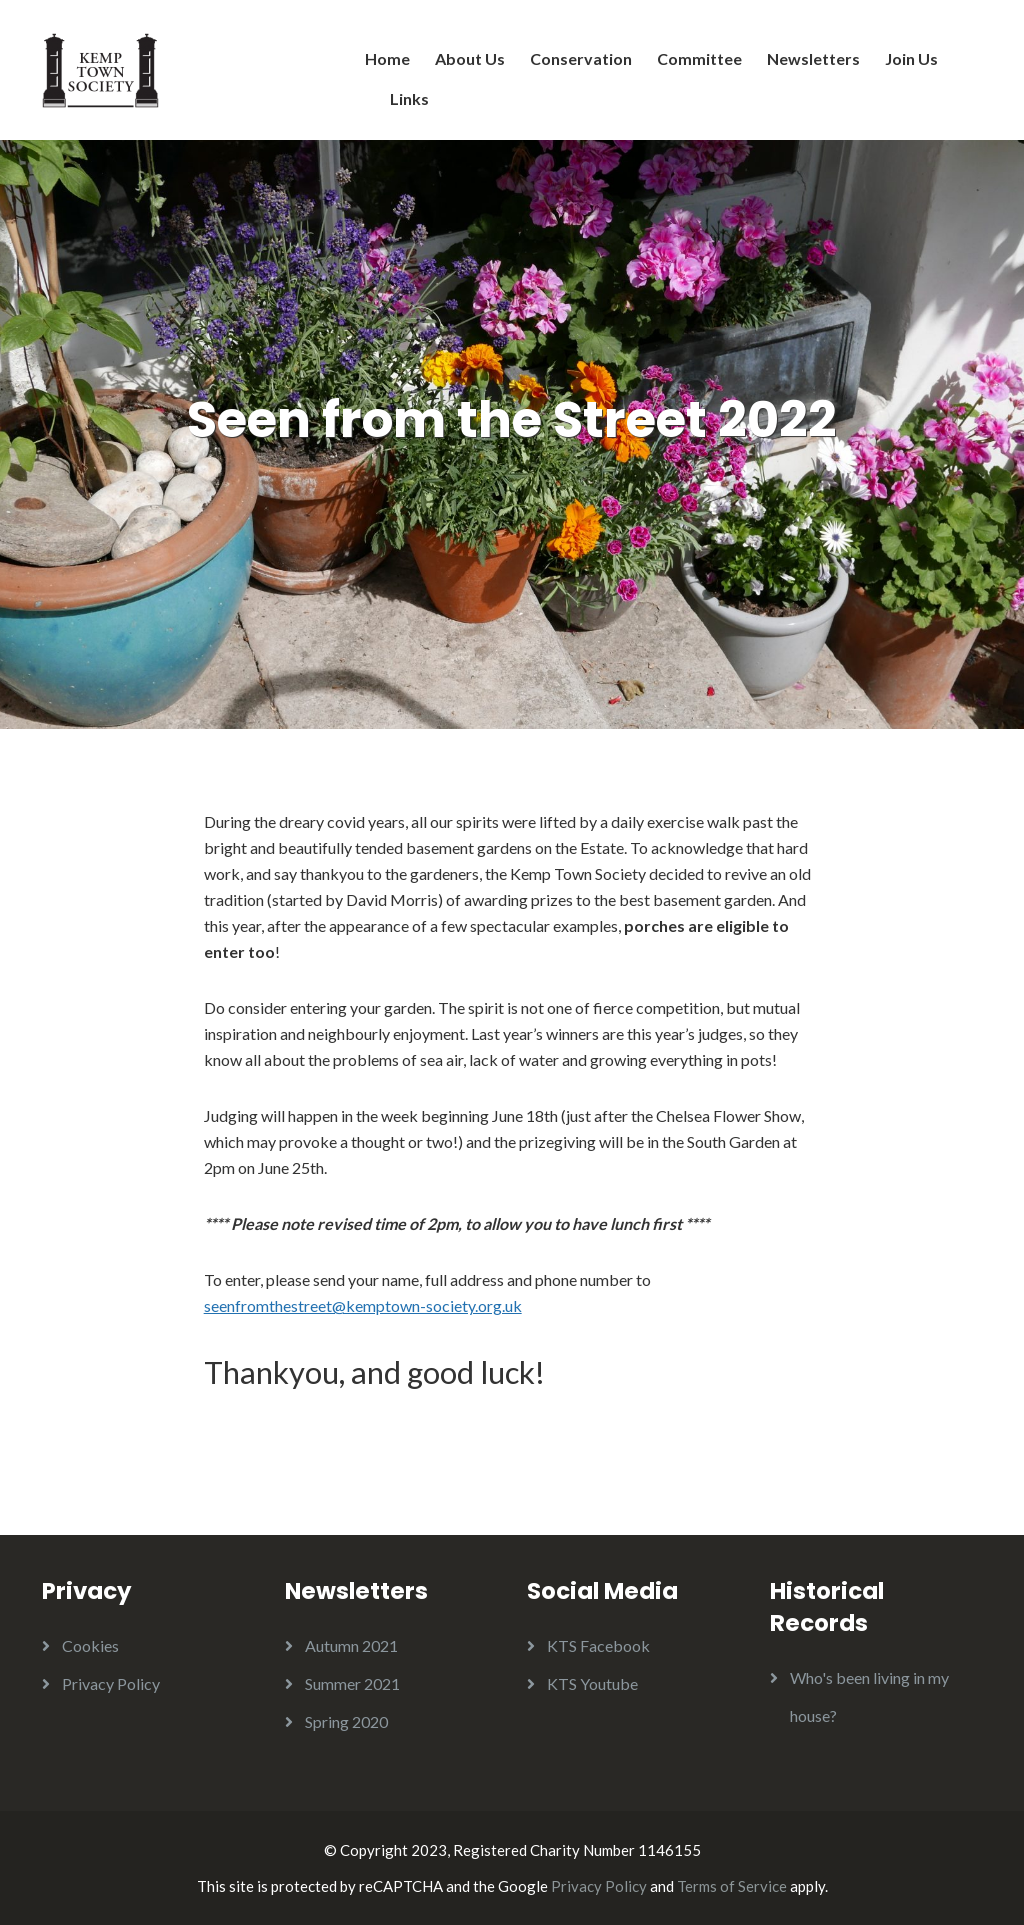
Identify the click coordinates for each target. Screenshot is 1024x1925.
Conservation (581, 58)
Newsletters (813, 58)
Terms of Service (732, 1886)
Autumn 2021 (351, 1645)
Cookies (90, 1645)
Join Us (911, 58)
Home (387, 58)
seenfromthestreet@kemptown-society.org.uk (363, 1305)
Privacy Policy (111, 1683)
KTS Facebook (598, 1645)
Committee (699, 58)
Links (409, 98)
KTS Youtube (592, 1683)
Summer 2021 (352, 1683)
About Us (470, 58)
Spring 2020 (346, 1721)
